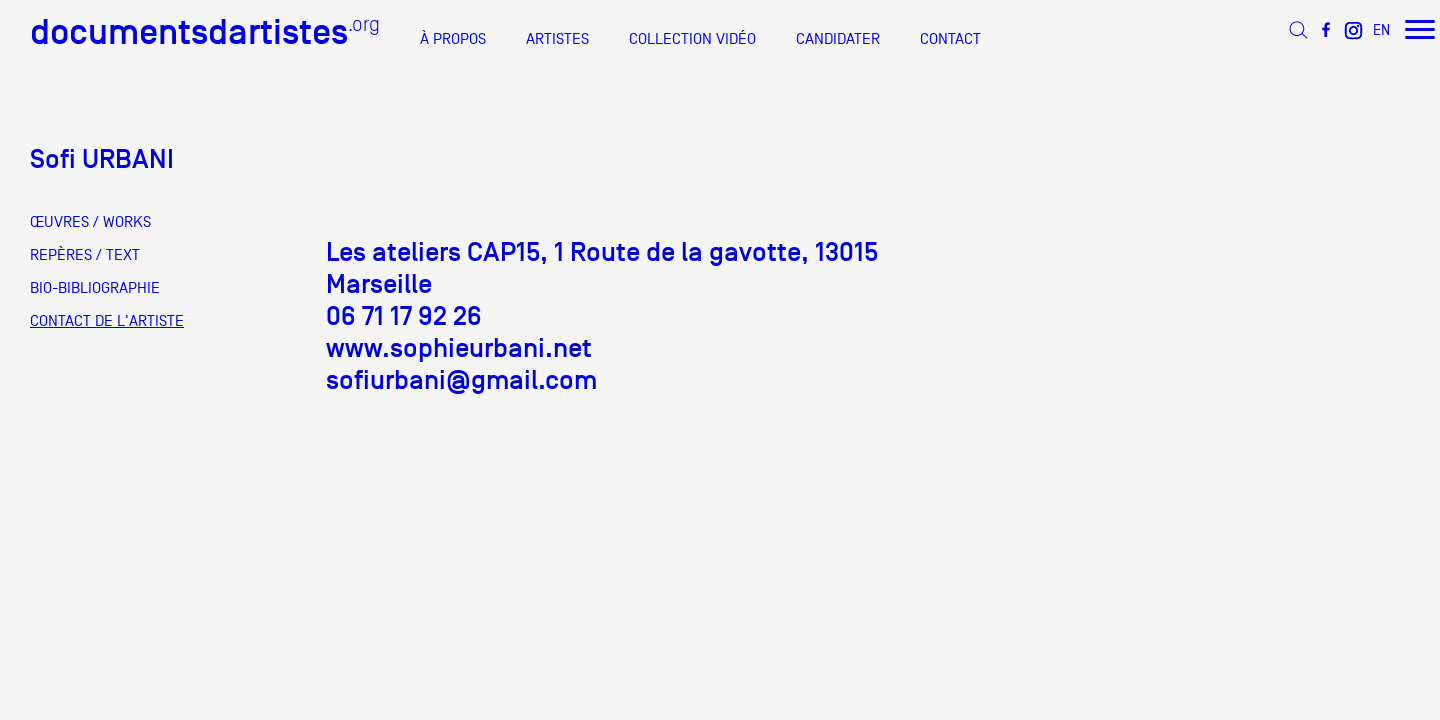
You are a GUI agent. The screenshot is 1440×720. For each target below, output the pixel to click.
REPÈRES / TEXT (85, 255)
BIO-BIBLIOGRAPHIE (95, 288)
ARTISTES (557, 39)
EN (1381, 29)
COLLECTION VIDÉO (692, 39)
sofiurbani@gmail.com (461, 380)
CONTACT (950, 39)
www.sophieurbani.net (459, 348)
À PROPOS (453, 39)
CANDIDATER (838, 39)
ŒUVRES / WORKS (90, 222)
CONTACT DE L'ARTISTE (107, 321)
